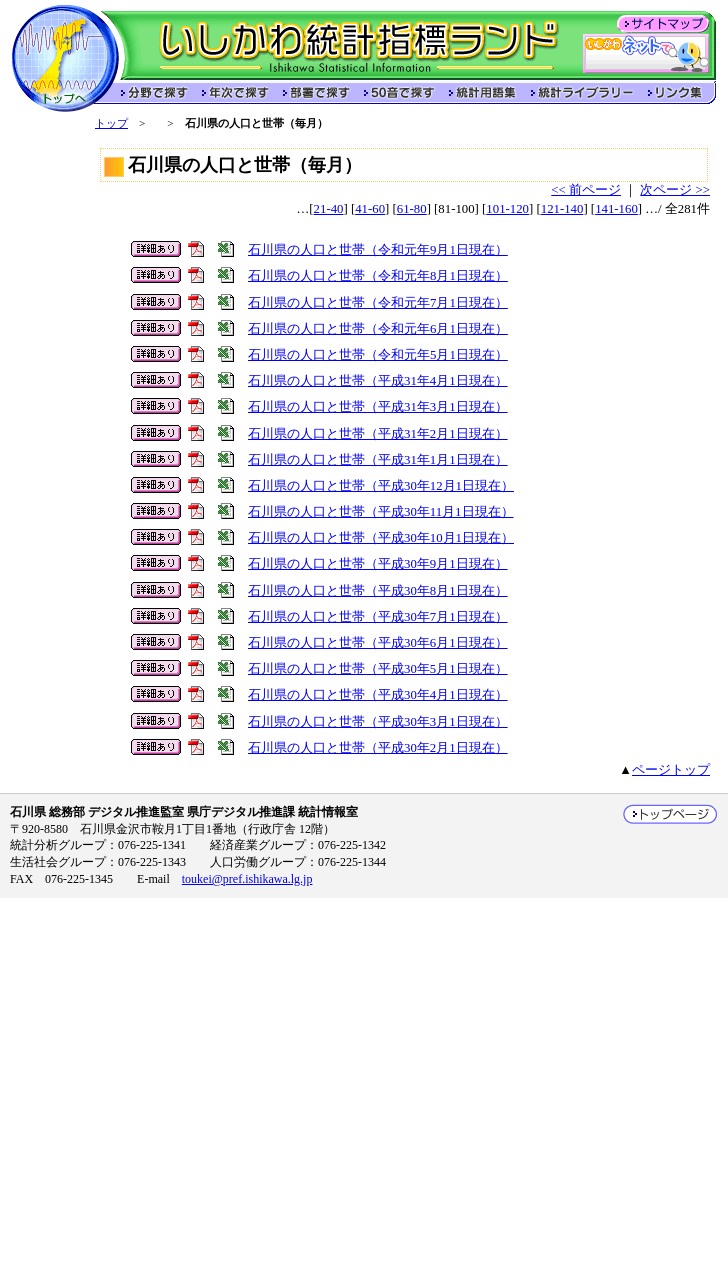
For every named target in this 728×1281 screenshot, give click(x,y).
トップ (111, 123)
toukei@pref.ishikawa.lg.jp (247, 879)
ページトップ (671, 770)
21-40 (329, 209)
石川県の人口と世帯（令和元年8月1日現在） (378, 276)
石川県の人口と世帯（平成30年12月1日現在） (381, 486)
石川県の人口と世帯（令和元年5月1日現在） (378, 355)
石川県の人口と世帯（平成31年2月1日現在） (378, 434)
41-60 (370, 209)
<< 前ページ (586, 190)
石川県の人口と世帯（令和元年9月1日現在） (378, 250)
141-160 (616, 209)
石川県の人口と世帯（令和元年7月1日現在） (378, 303)
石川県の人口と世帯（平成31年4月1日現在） (378, 381)
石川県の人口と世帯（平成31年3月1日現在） (378, 407)
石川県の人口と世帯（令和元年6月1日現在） (378, 329)
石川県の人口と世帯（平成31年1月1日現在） (378, 460)
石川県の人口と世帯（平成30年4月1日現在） (378, 695)
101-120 (507, 209)
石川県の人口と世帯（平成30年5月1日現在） (378, 669)
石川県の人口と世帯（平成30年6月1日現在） (378, 643)
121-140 (562, 209)
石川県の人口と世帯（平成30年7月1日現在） (378, 617)
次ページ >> (675, 190)
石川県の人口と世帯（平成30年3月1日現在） (378, 722)
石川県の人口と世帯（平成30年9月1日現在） (378, 564)
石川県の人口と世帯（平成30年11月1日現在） (381, 512)
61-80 (412, 209)
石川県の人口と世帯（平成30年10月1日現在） (381, 538)
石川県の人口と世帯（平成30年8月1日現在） (378, 591)
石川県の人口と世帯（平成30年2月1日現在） (378, 748)
